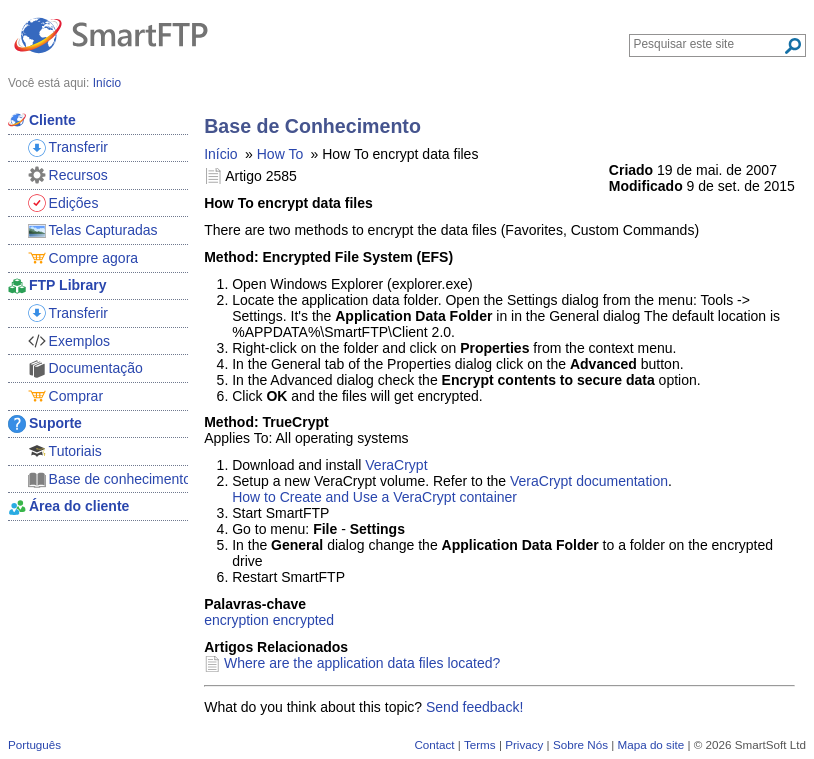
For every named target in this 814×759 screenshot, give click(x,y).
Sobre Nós (580, 744)
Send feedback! (474, 707)
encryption (236, 620)
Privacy (524, 744)
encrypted (303, 620)
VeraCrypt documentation (589, 481)
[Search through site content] (708, 44)
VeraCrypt (396, 465)
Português (34, 744)
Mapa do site (650, 744)
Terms (480, 744)
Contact (434, 744)
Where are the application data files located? (362, 663)
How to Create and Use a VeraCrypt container (374, 497)
